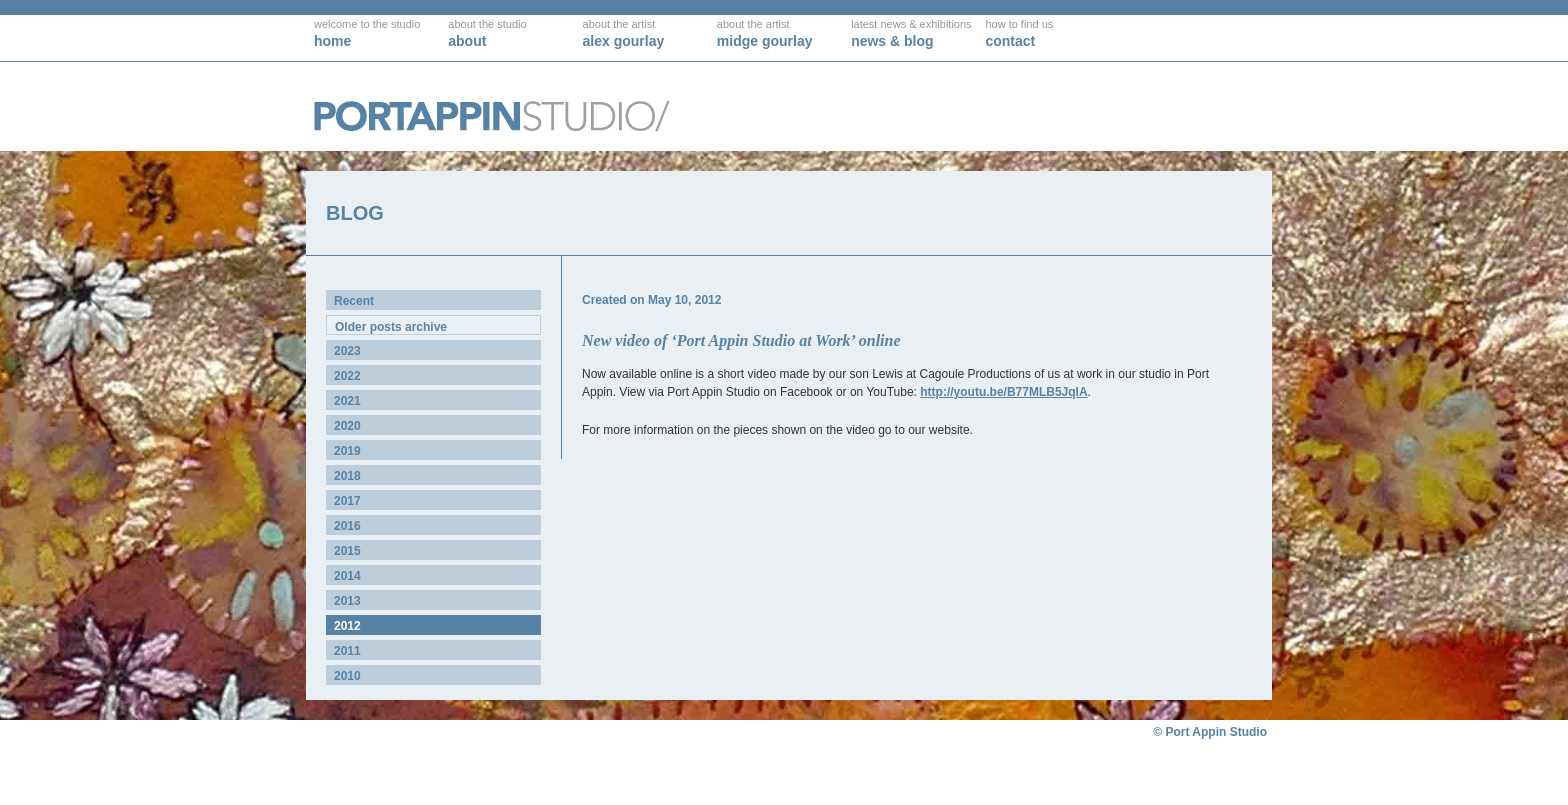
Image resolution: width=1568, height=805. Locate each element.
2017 (347, 501)
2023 (347, 351)
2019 (347, 451)
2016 (347, 526)
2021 (347, 401)
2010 (347, 676)
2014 (347, 576)
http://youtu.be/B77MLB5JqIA (1003, 392)
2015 (347, 551)
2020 (347, 426)
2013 (347, 601)
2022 (347, 376)
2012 (347, 626)
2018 (347, 476)
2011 (347, 651)
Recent (354, 301)
